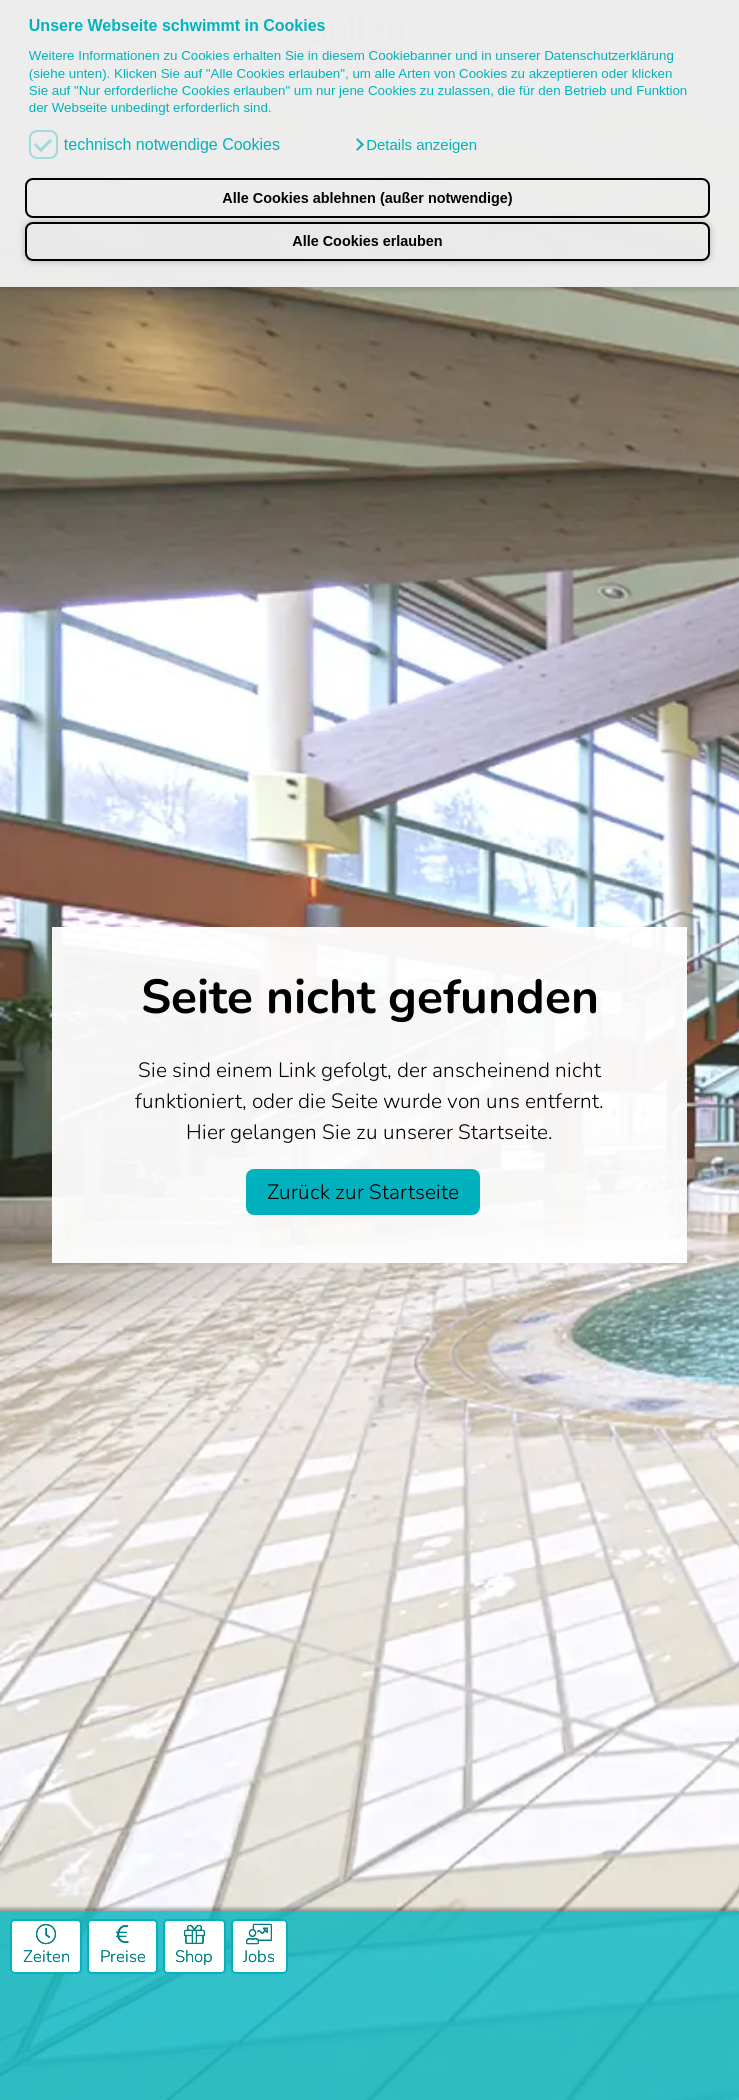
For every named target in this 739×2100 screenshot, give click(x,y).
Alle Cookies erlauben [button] (367, 241)
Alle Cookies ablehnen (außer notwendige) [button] (367, 198)
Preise (123, 1946)
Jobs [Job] (259, 1946)
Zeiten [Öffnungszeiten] (46, 1946)
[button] (415, 145)
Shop (194, 1946)
